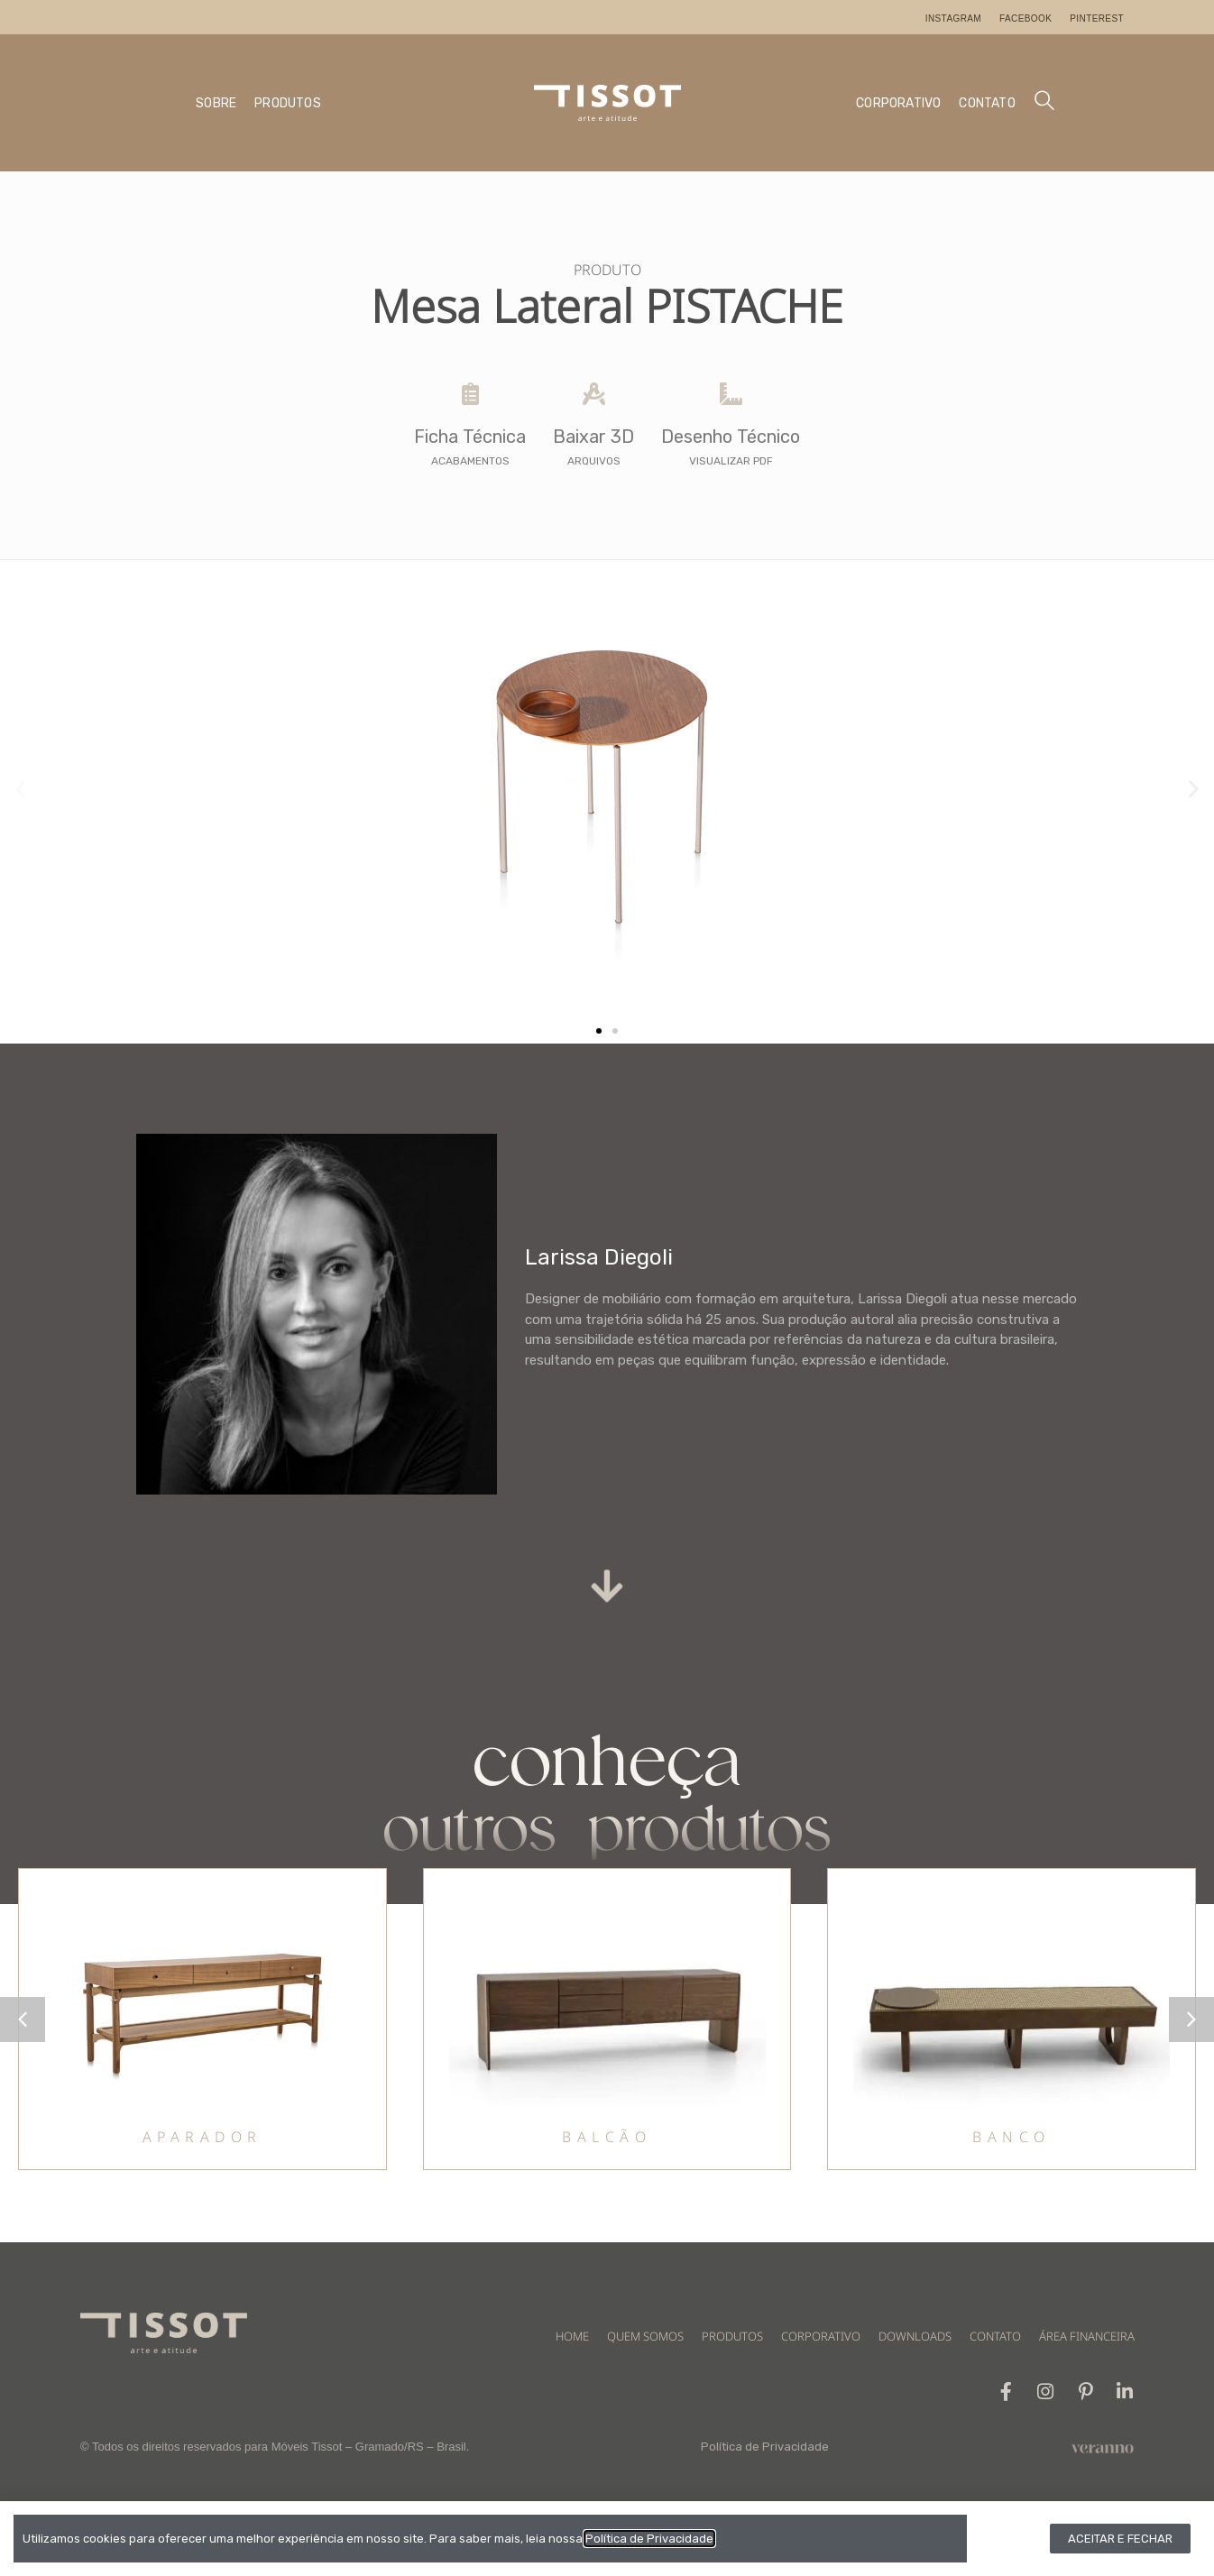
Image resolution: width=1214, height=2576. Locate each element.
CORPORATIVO (898, 103)
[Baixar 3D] (594, 393)
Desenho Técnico (730, 436)
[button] (20, 788)
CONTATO (987, 103)
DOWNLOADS (915, 2336)
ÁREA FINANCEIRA (1087, 2336)
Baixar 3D (593, 436)
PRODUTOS (287, 103)
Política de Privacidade (765, 2446)
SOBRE (216, 103)
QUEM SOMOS (645, 2336)
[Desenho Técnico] (731, 393)
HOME (572, 2336)
